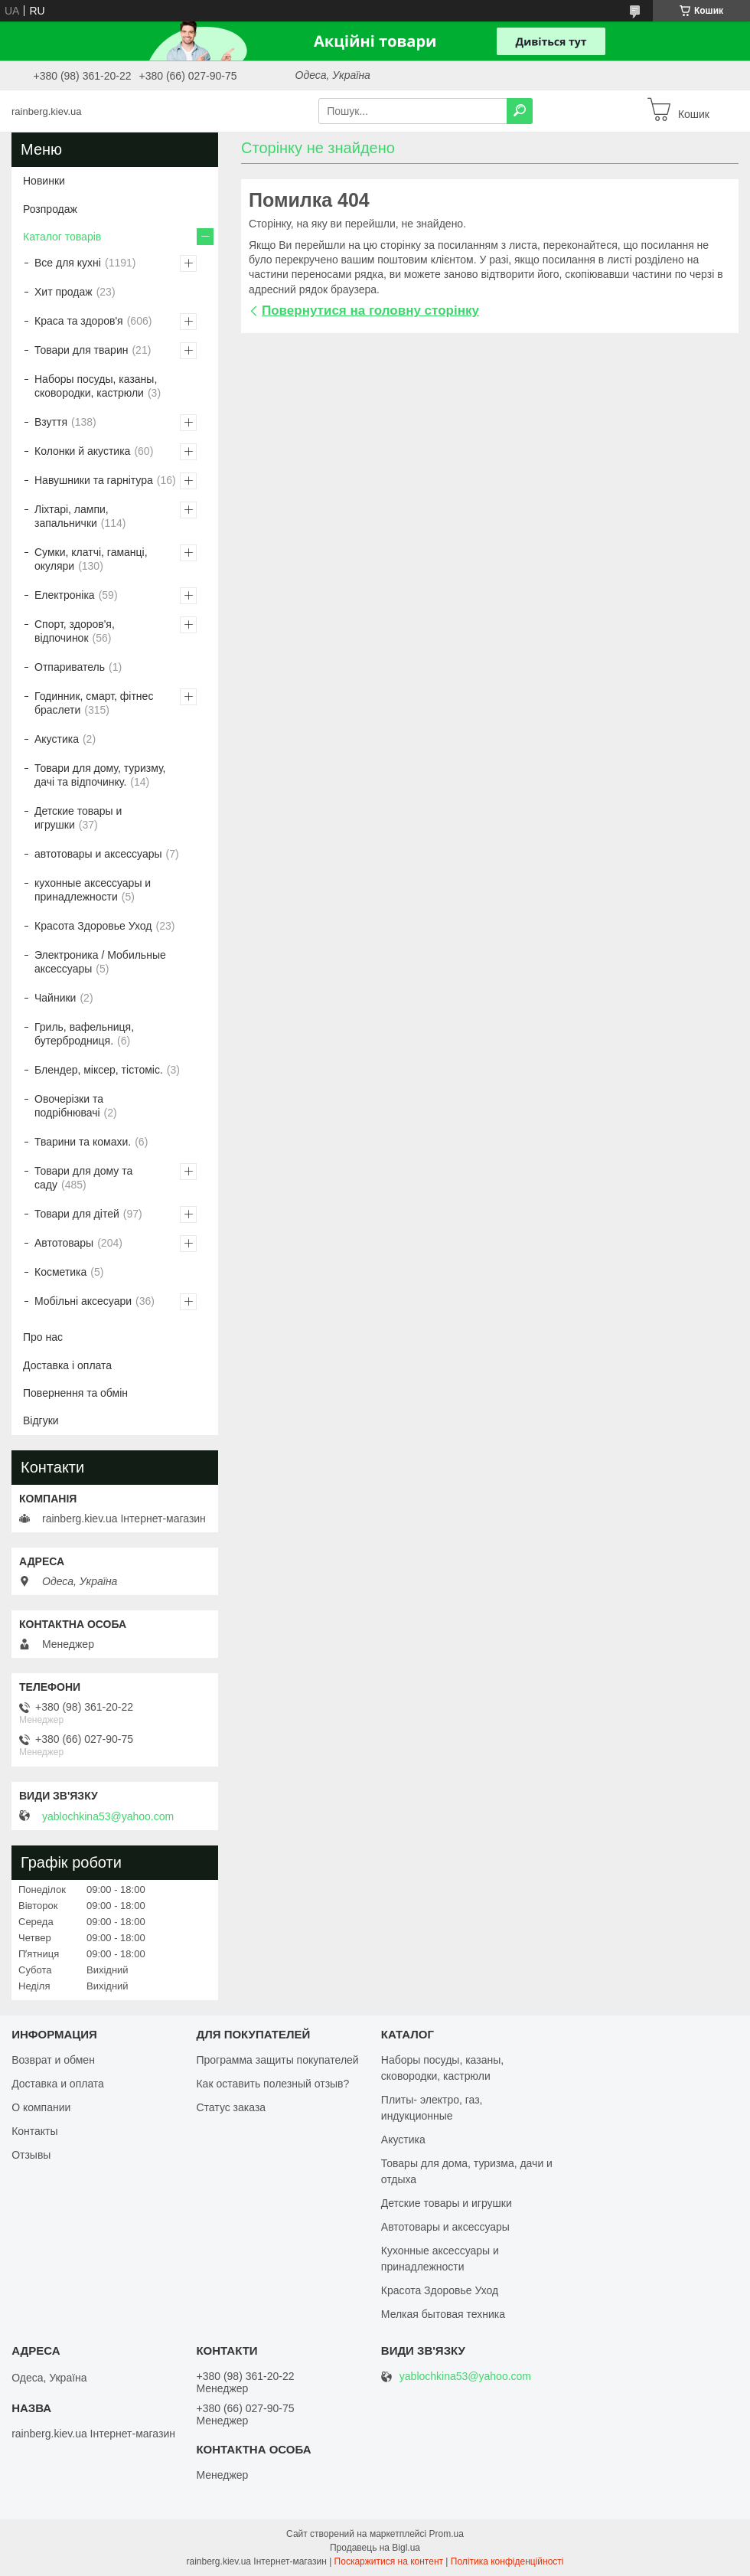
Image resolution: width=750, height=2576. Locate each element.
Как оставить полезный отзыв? (272, 2083)
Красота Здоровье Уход (93, 926)
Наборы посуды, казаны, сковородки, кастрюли (95, 386)
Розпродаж (50, 209)
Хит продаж (63, 292)
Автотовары (63, 1243)
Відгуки (41, 1420)
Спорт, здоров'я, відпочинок (74, 631)
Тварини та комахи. (82, 1142)
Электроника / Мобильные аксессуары (100, 962)
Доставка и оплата (57, 2083)
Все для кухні (67, 263)
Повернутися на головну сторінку (370, 310)
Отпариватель (69, 667)
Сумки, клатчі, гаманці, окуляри (91, 559)
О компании (40, 2107)
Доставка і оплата (67, 1365)
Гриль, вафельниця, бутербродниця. (84, 1034)
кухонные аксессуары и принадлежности (92, 890)
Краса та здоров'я (78, 321)
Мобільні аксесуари (83, 1301)
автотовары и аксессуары (98, 854)
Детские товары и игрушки (78, 818)
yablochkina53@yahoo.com (108, 1816)
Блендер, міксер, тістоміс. (98, 1070)
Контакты (34, 2131)
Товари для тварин (81, 350)
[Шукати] (520, 111)
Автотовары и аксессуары (445, 2227)
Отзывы (31, 2155)
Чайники (55, 998)
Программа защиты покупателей (277, 2060)
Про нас (43, 1337)
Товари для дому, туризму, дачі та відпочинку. (99, 775)
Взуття (50, 422)
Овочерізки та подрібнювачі (68, 1106)
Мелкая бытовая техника (443, 2314)
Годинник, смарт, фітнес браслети (93, 703)
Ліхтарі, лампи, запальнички (71, 516)
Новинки (44, 181)
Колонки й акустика (82, 451)
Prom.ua (446, 2534)
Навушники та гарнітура (93, 480)
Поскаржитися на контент (388, 2561)
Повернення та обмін (75, 1393)
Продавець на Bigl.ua (375, 2547)
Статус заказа (231, 2107)
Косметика (60, 1272)
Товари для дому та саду (83, 1178)
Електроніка (64, 595)
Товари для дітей (76, 1214)
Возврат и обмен (53, 2060)
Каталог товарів (62, 236)
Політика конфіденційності (507, 2561)
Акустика (56, 739)
